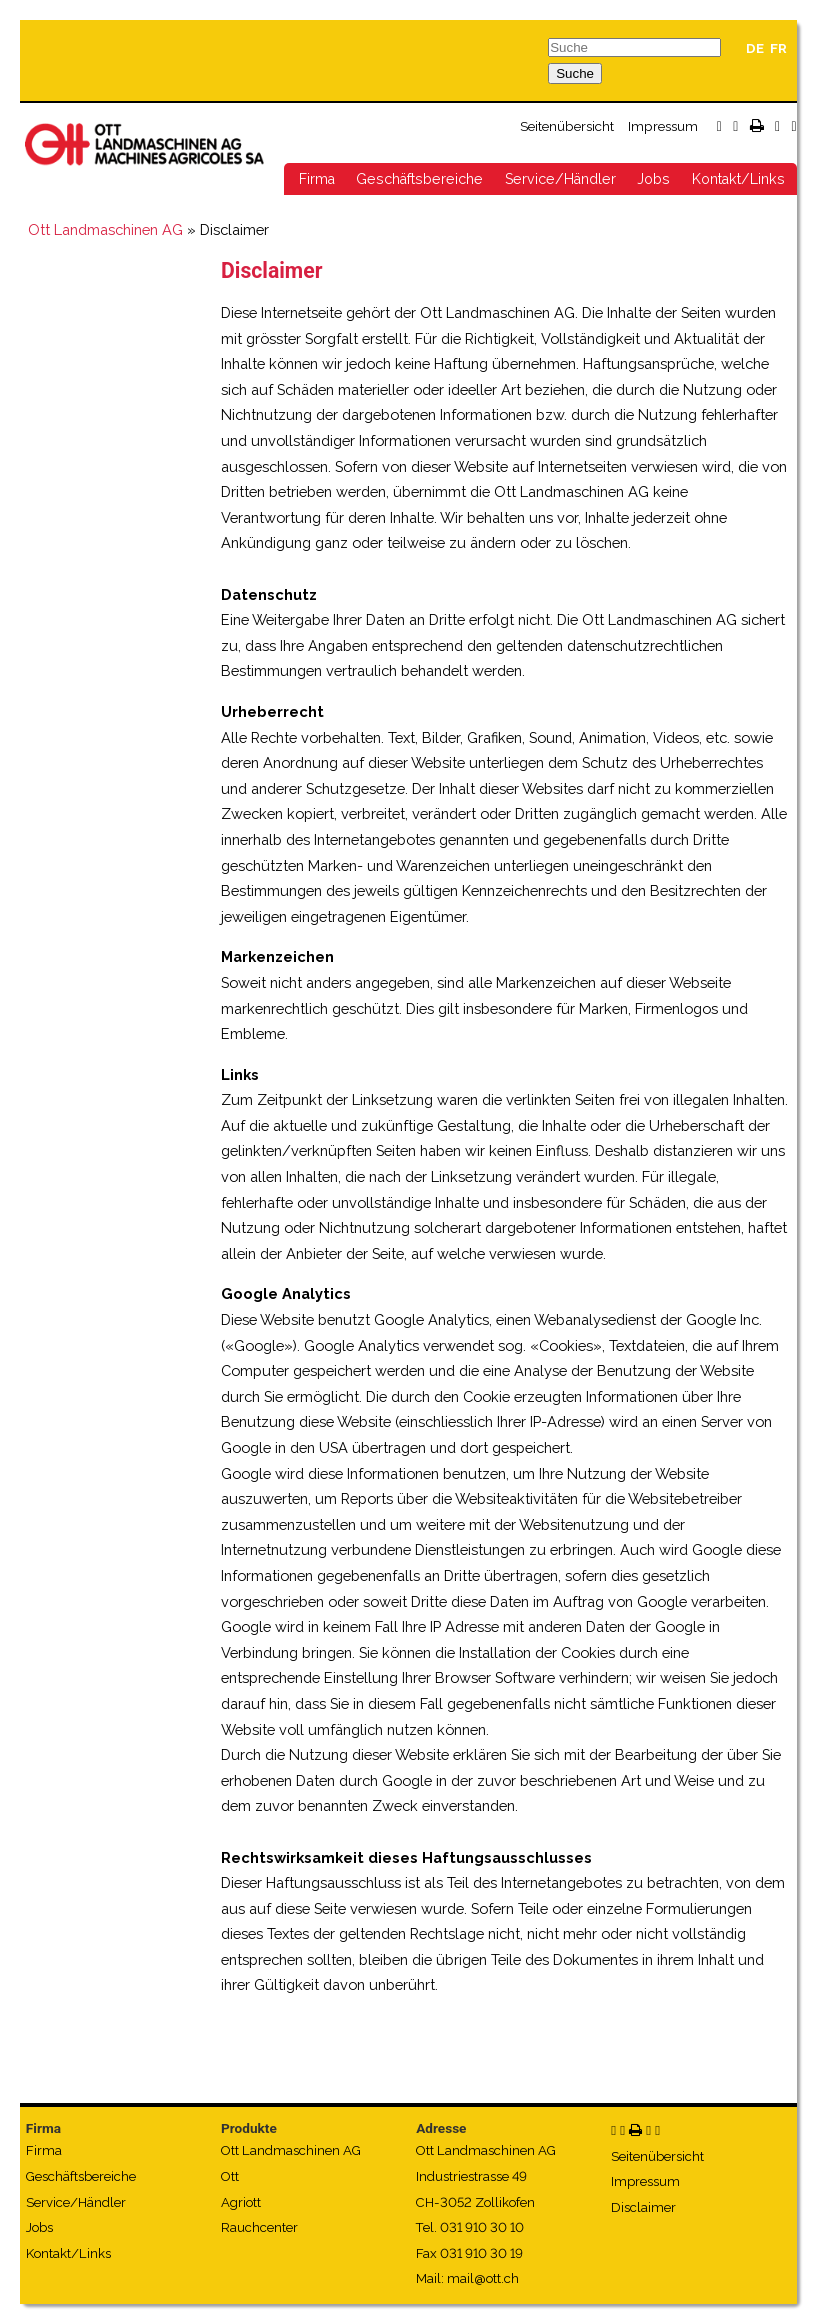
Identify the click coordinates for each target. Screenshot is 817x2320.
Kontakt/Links (738, 179)
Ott (230, 2176)
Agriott (241, 2202)
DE (755, 48)
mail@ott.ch (483, 2278)
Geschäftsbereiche (419, 179)
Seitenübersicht (567, 126)
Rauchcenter (259, 2227)
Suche (575, 73)
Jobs (653, 179)
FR (778, 48)
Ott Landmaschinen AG (105, 229)
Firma (317, 179)
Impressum (663, 126)
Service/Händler (560, 179)
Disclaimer (643, 2207)
